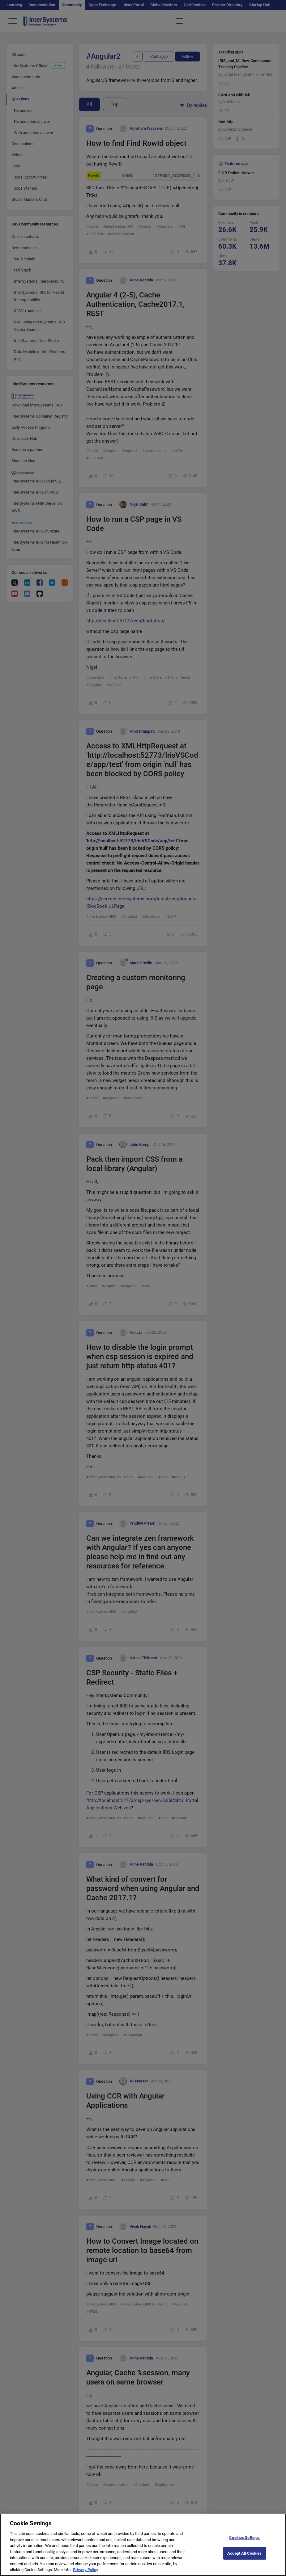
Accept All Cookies (244, 2559)
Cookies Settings (244, 2543)
